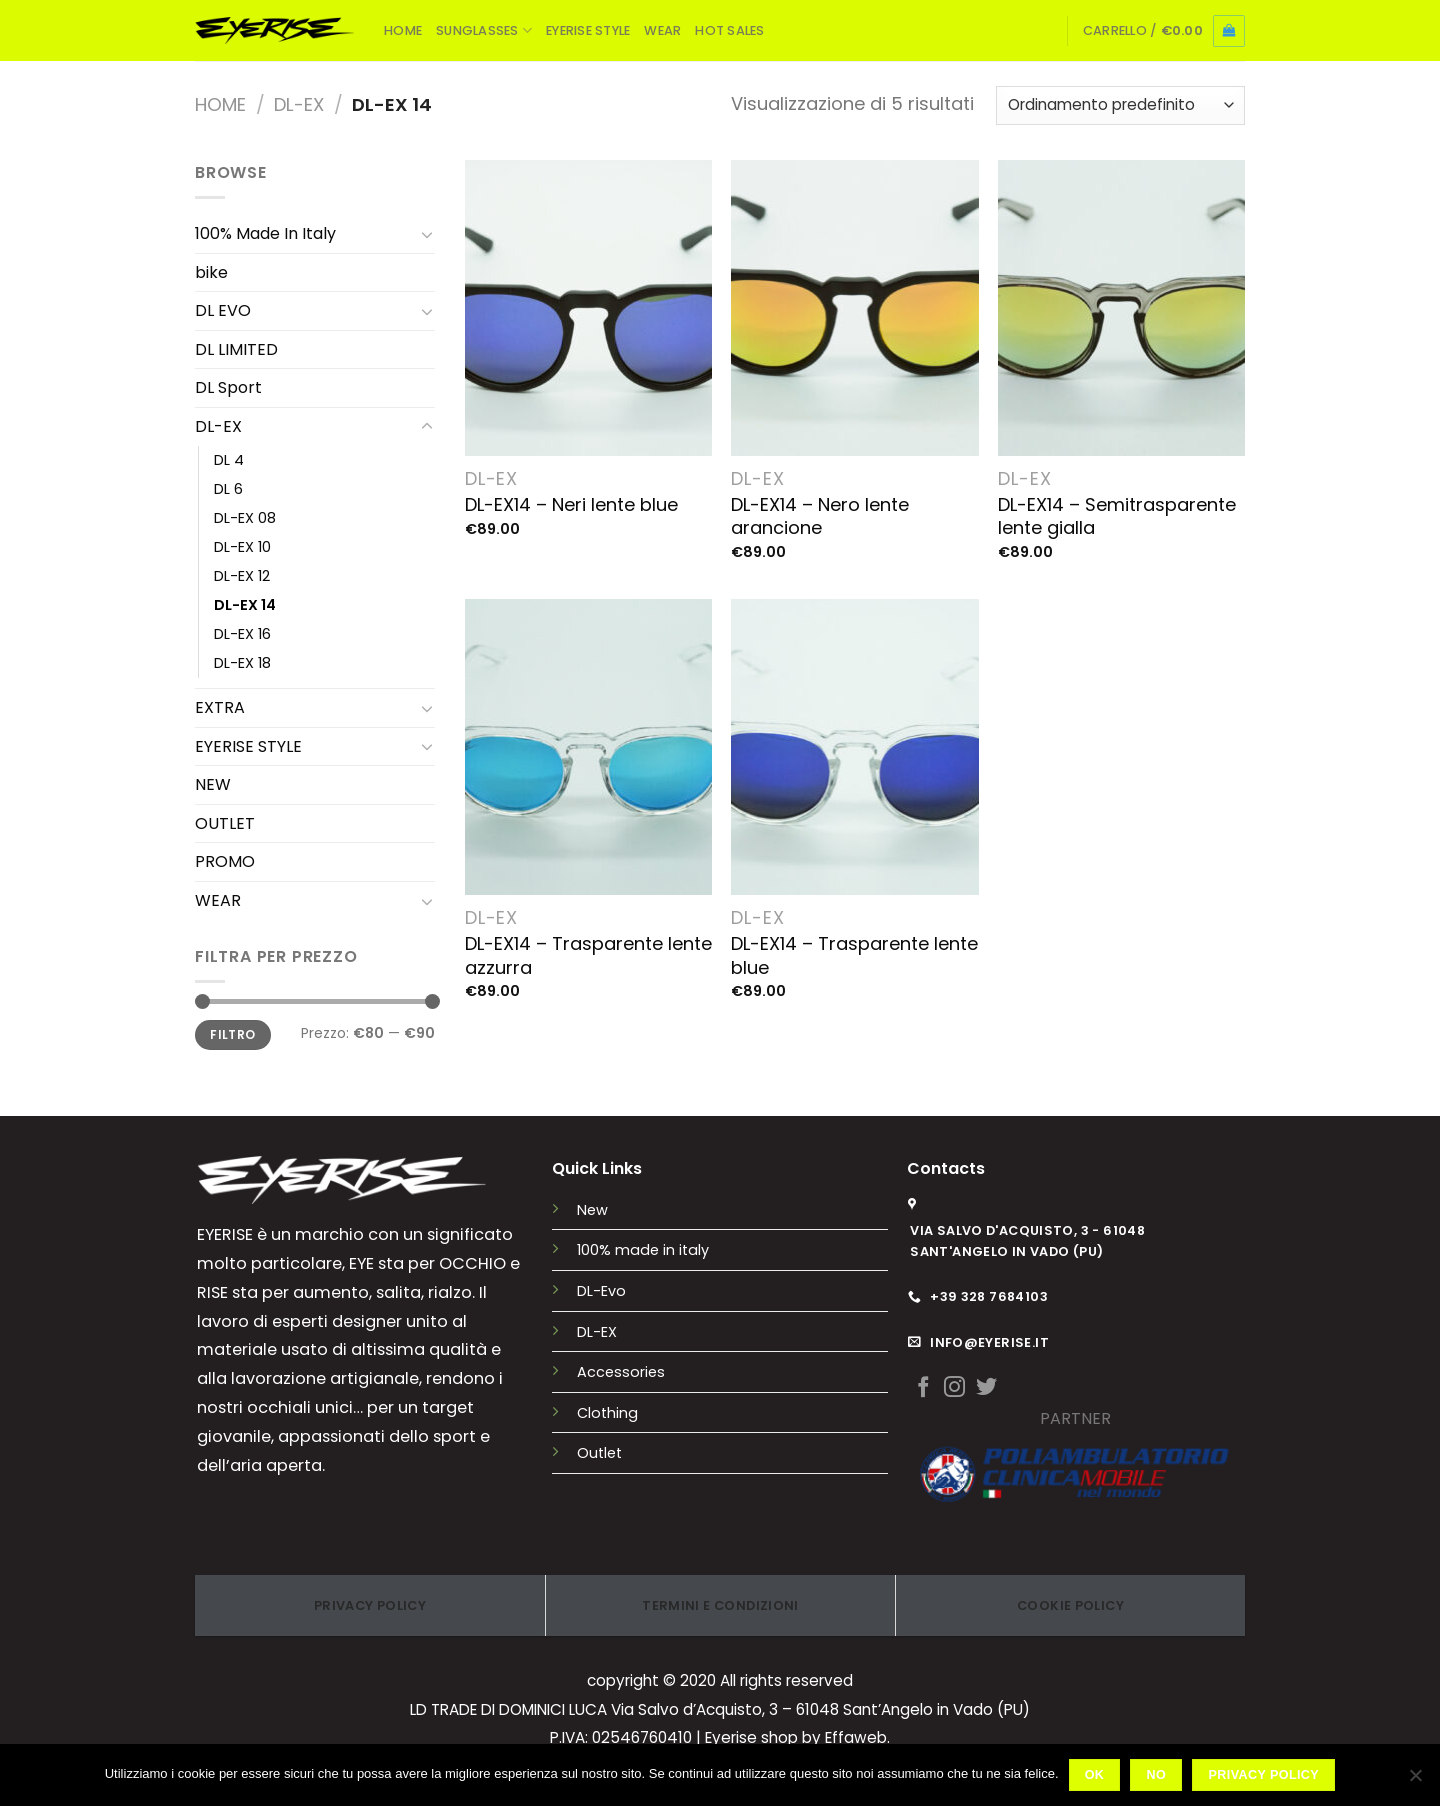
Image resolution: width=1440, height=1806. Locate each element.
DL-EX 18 (242, 663)
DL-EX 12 (242, 576)
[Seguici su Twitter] (986, 1388)
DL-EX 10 (242, 547)
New (592, 1210)
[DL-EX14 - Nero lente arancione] (854, 308)
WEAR (662, 30)
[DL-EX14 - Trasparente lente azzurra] (588, 747)
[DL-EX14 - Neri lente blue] (588, 308)
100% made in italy (643, 1250)
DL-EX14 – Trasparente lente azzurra (588, 955)
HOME (403, 30)
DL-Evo (601, 1291)
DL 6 (228, 489)
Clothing (607, 1413)
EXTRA (220, 707)
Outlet (599, 1453)
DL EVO (223, 310)
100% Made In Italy (265, 233)
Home (220, 104)
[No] (1415, 1781)
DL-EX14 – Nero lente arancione (820, 516)
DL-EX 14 (245, 605)
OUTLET (225, 823)
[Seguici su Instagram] (954, 1388)
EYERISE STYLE (588, 30)
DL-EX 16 (242, 634)
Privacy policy (1264, 1775)
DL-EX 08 (245, 518)
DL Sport (228, 387)
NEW (213, 784)
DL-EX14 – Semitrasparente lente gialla (1117, 516)
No (1157, 1775)
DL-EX (299, 104)
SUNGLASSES (484, 30)
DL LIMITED (236, 349)
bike (211, 272)
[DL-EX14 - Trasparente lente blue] (854, 747)
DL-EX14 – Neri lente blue (571, 504)
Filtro (232, 1035)
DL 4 (229, 460)
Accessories (621, 1372)
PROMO (225, 861)
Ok (1095, 1775)
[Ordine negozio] (1120, 105)
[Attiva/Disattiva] (427, 234)
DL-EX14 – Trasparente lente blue (854, 955)
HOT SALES (729, 30)
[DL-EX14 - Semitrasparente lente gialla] (1121, 308)
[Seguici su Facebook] (923, 1388)
